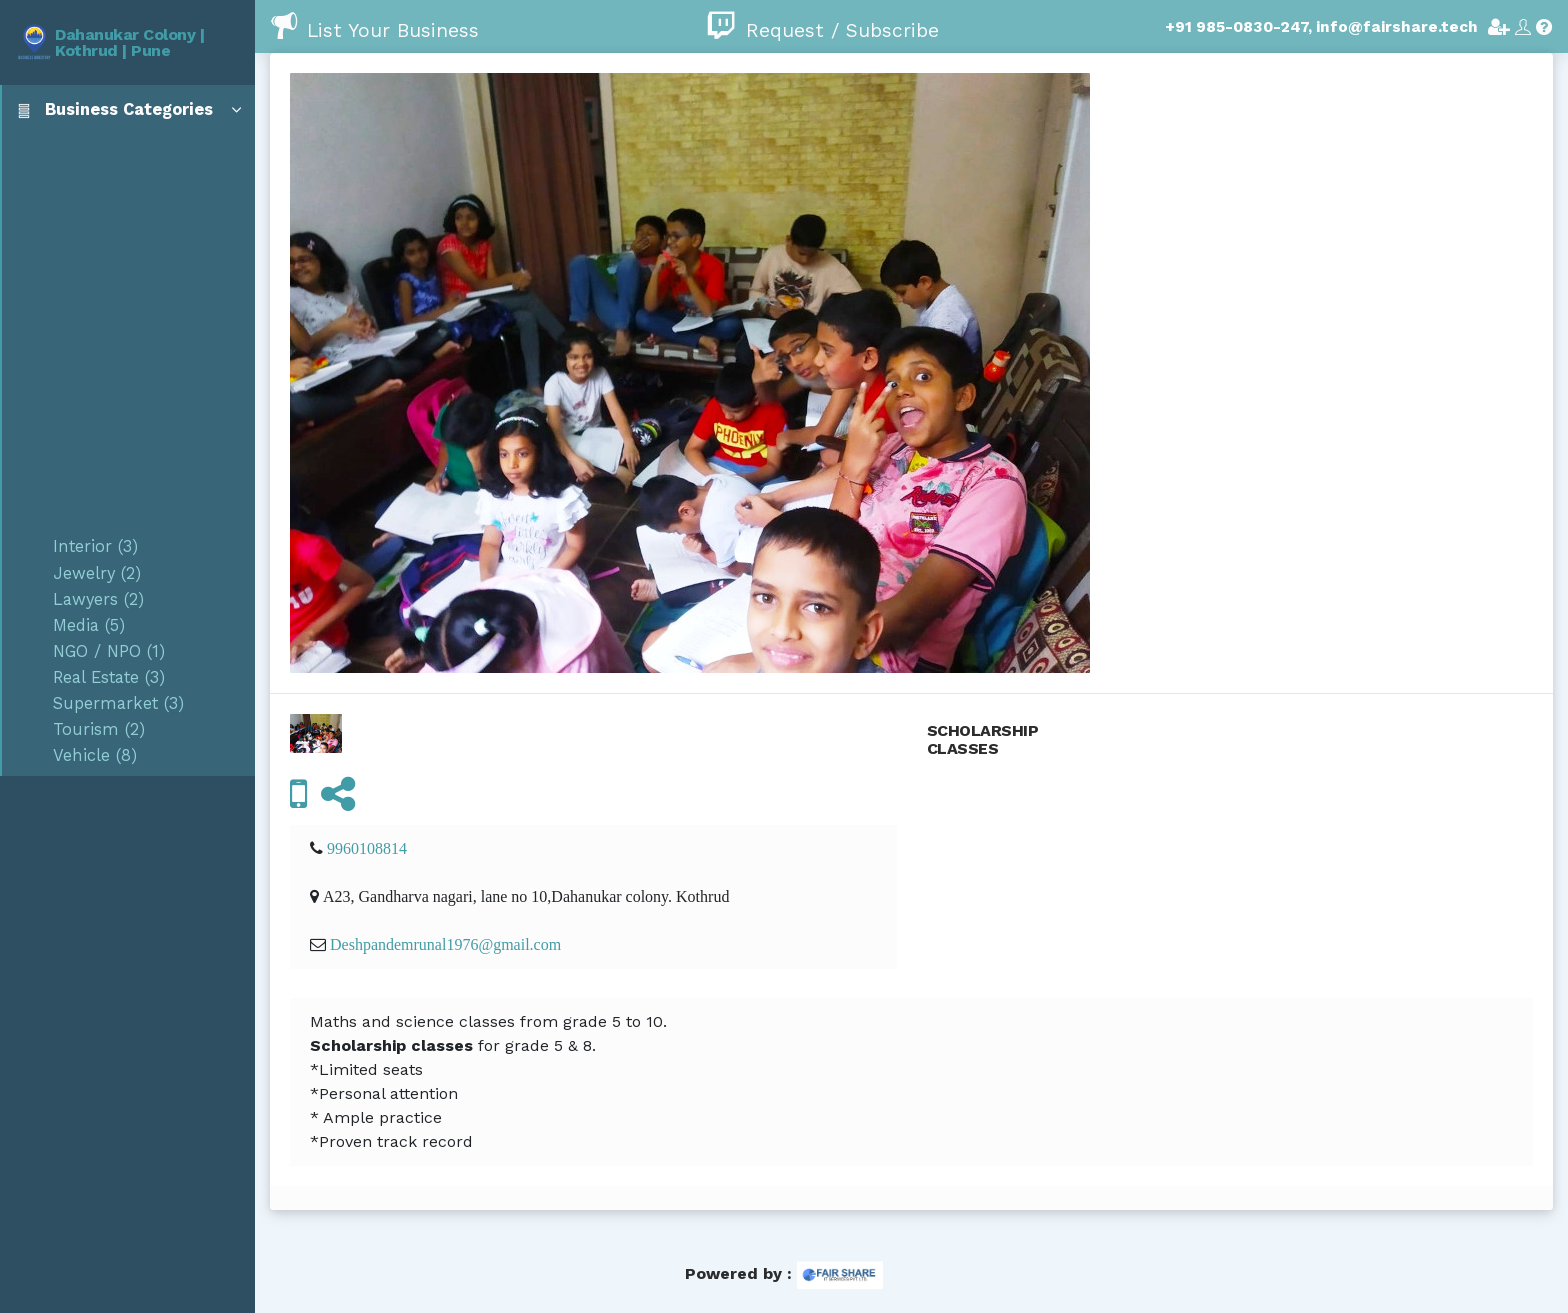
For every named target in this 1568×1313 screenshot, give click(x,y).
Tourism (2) (99, 729)
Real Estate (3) (109, 677)
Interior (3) (95, 546)
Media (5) (89, 625)
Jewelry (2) (97, 573)
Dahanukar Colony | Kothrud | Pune (129, 42)
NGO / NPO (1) (109, 651)
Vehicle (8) (95, 755)
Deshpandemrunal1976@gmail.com (445, 944)
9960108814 (367, 848)
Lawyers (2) (98, 599)
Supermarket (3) (118, 703)
